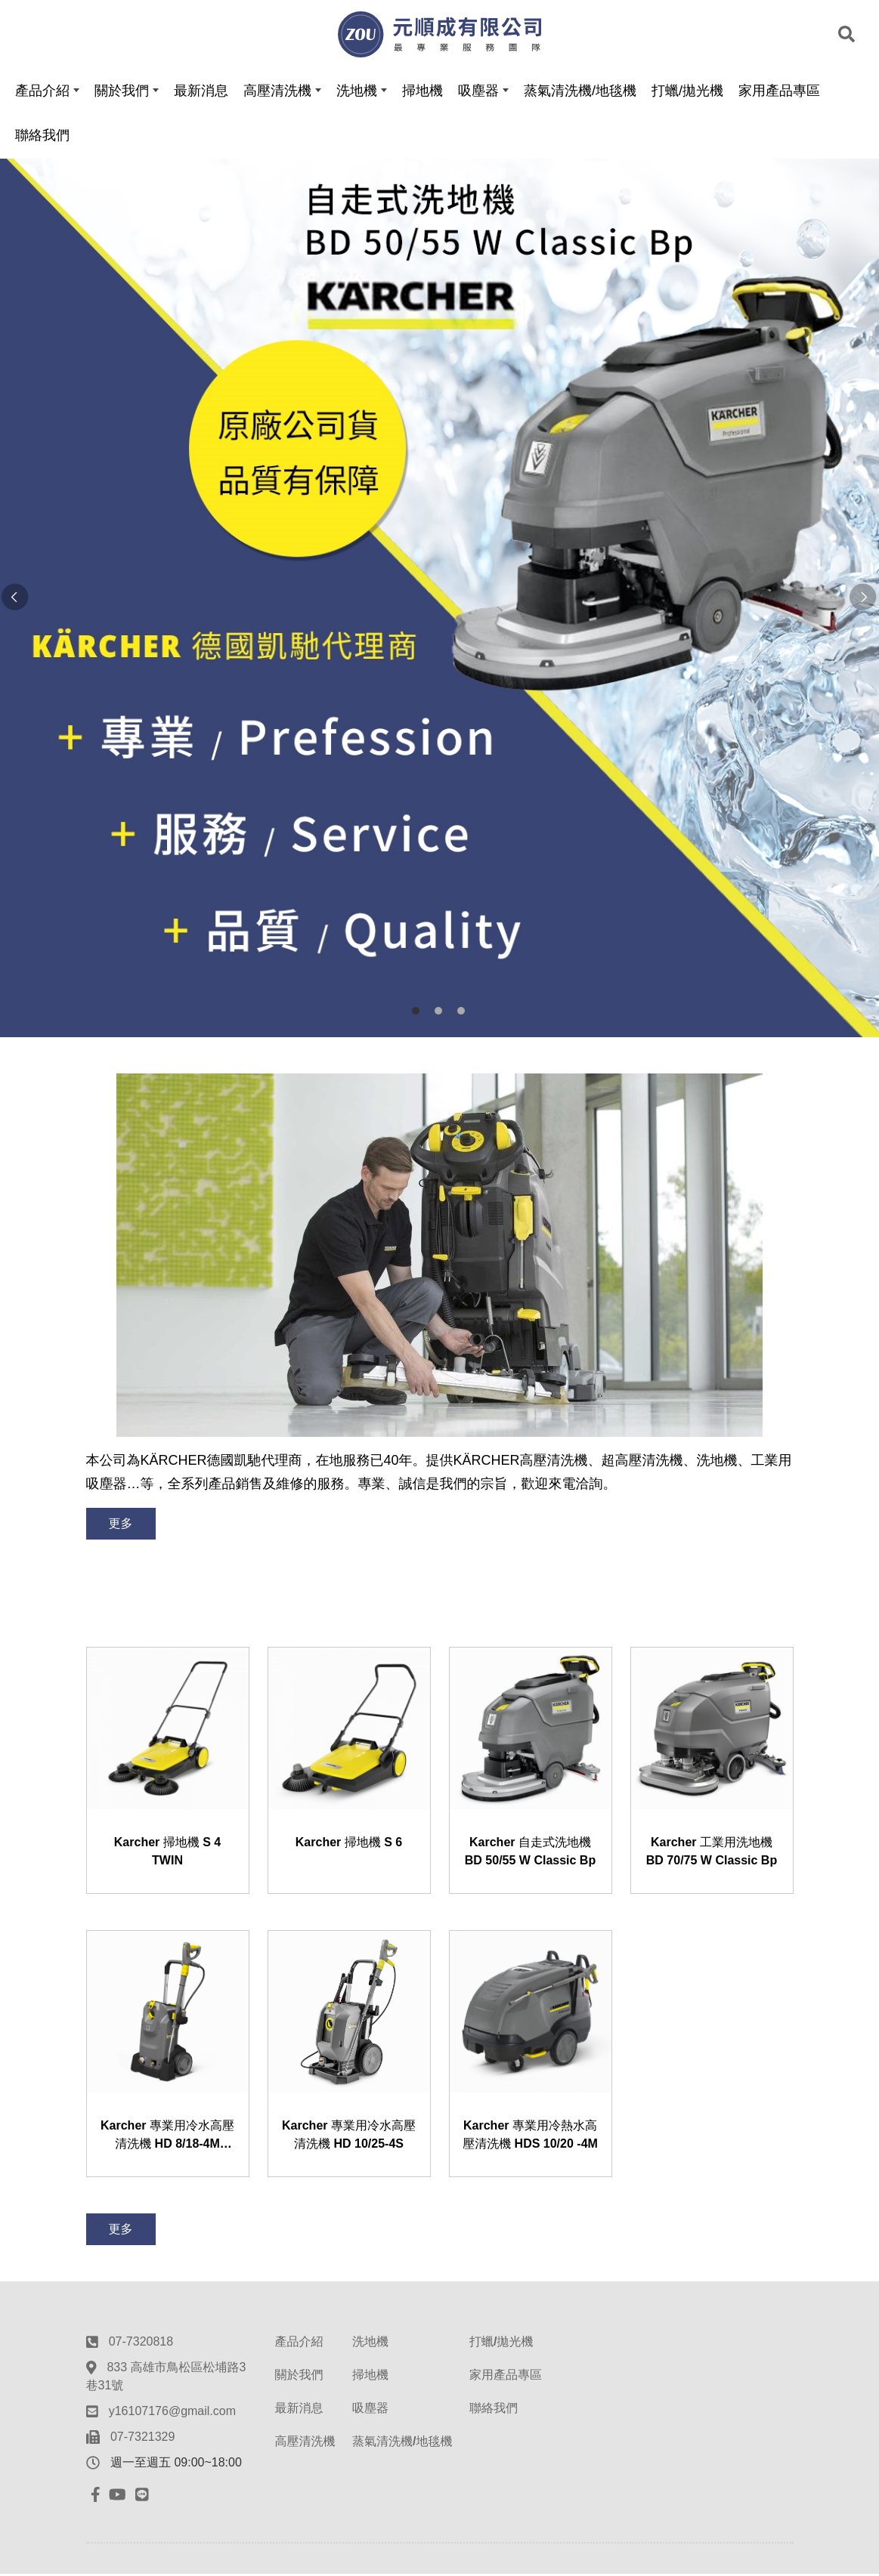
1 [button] (415, 1013)
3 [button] (461, 1013)
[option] (439, 600)
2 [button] (438, 1013)
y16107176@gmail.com (172, 2413)
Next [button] (864, 600)
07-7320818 (141, 2343)
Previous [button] (15, 600)
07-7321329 (142, 2438)
